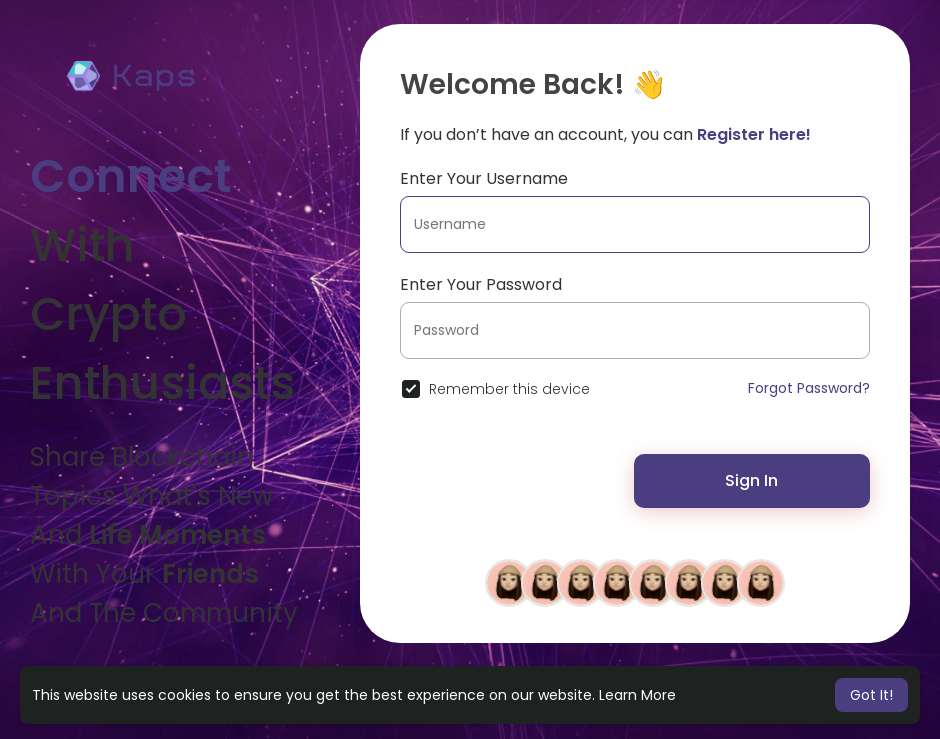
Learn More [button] (637, 695)
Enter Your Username (484, 178)
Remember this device (509, 389)
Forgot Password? (809, 388)
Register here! (754, 134)
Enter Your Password (481, 284)
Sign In (751, 480)
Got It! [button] (871, 695)
